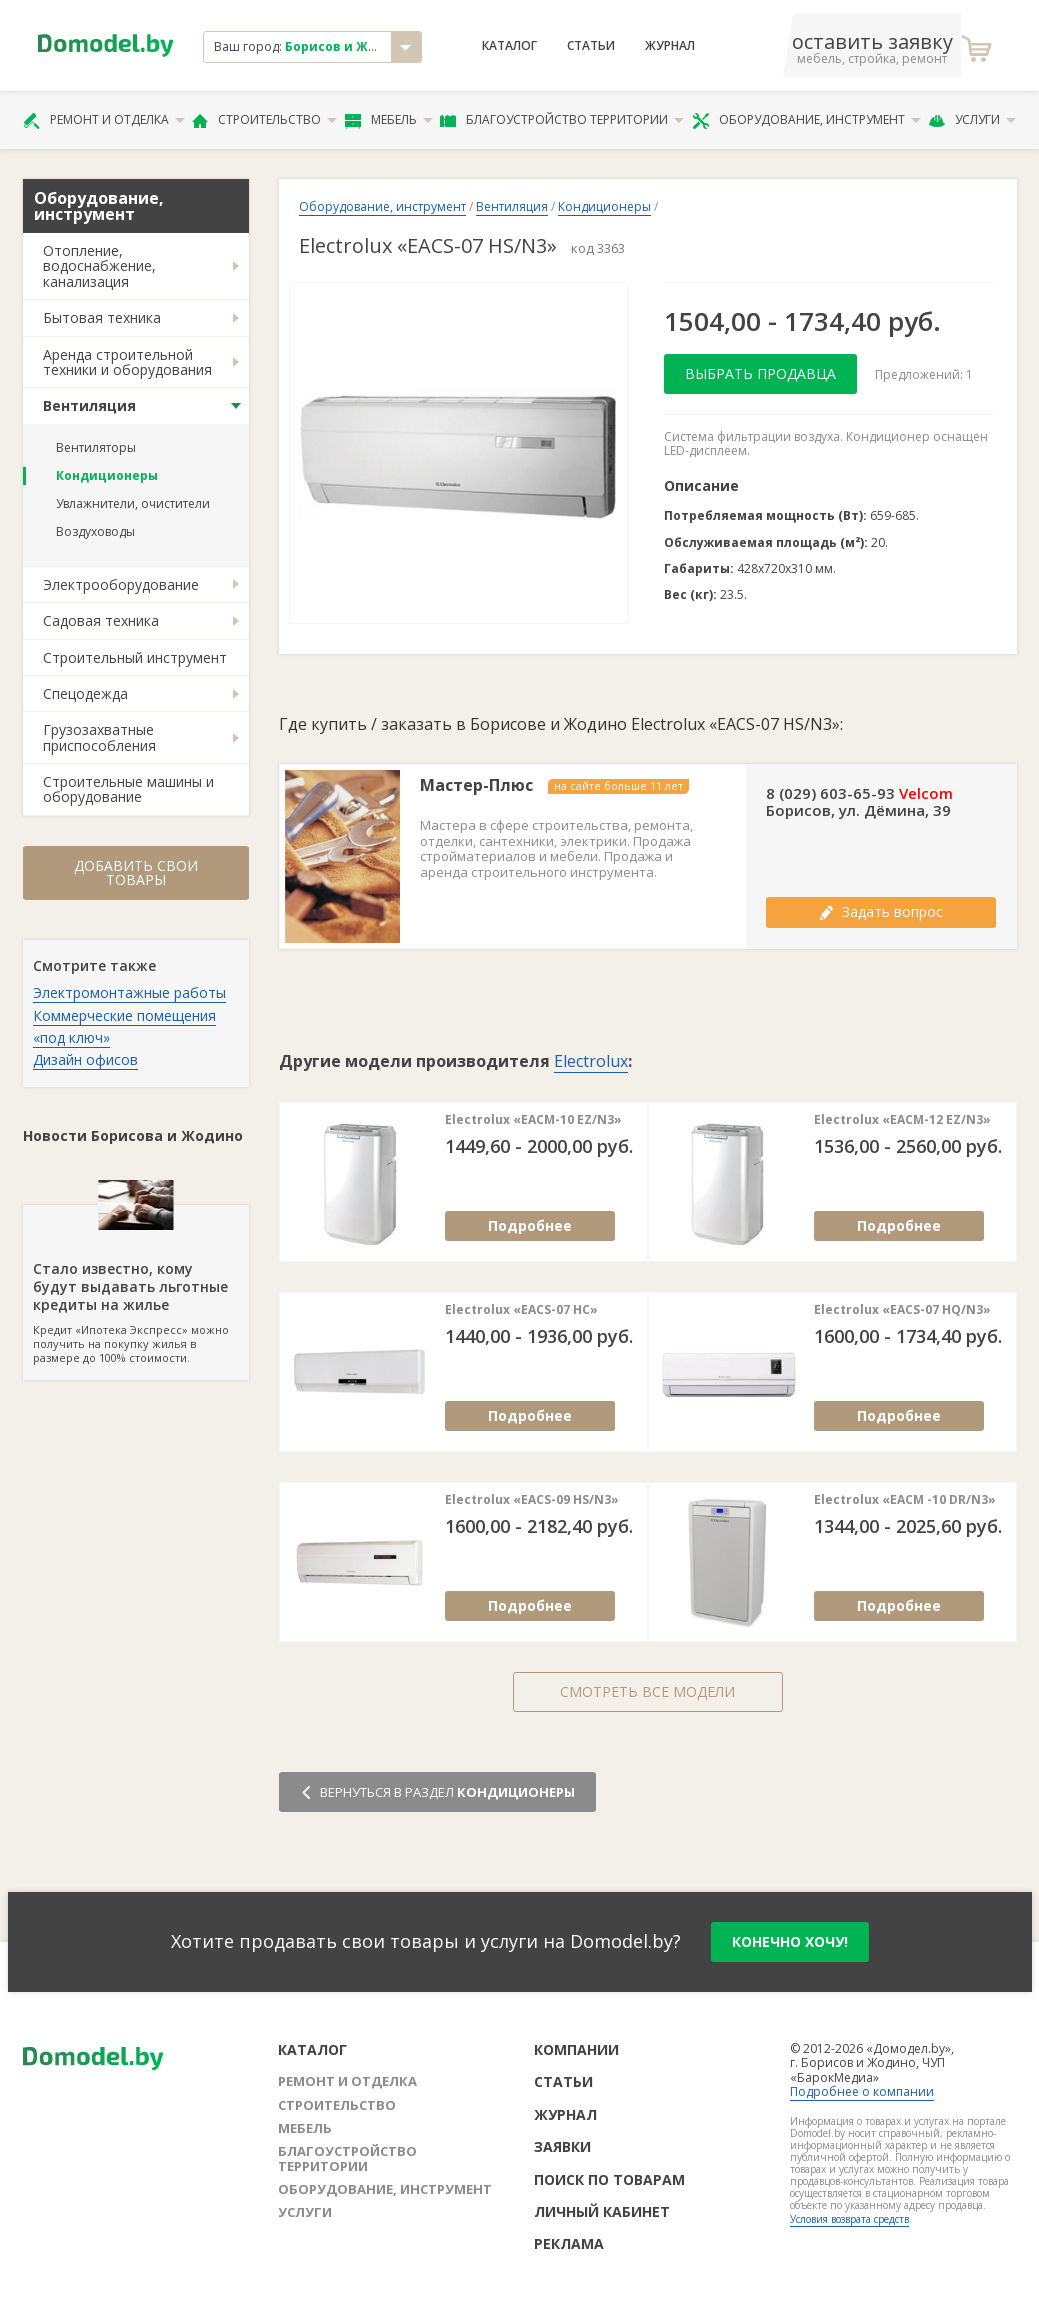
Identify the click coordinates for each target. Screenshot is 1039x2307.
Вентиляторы (96, 447)
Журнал (670, 46)
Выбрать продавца (760, 373)
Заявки (562, 2146)
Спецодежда (85, 693)
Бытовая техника (102, 317)
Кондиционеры (107, 475)
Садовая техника (101, 620)
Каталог (509, 46)
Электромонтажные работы (129, 992)
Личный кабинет (602, 2211)
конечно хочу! (790, 1941)
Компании (576, 2049)
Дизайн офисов (85, 1059)
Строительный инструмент (135, 657)
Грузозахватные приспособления (99, 737)
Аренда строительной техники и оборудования (127, 362)
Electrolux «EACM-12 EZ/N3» (902, 1120)
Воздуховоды (95, 531)
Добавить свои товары (136, 872)
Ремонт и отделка (104, 120)
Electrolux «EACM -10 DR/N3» (905, 1500)
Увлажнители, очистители (133, 503)
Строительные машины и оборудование (128, 789)
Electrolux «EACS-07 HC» (521, 1310)
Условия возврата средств (849, 2219)
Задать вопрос (881, 911)
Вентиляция (89, 405)
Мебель (389, 120)
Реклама (569, 2243)
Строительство (264, 120)
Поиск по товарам (609, 2179)
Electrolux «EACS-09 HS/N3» (532, 1500)
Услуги (972, 120)
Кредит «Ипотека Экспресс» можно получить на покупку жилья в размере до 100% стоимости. (136, 1285)
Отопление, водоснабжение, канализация (99, 266)
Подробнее (530, 1225)
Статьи (591, 46)
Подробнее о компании (862, 2091)
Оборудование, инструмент (806, 120)
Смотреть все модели (647, 1691)
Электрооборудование (121, 584)
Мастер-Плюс (476, 785)
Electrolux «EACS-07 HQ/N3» (902, 1310)
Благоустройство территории (562, 120)
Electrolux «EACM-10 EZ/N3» (533, 1120)
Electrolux (591, 1061)
